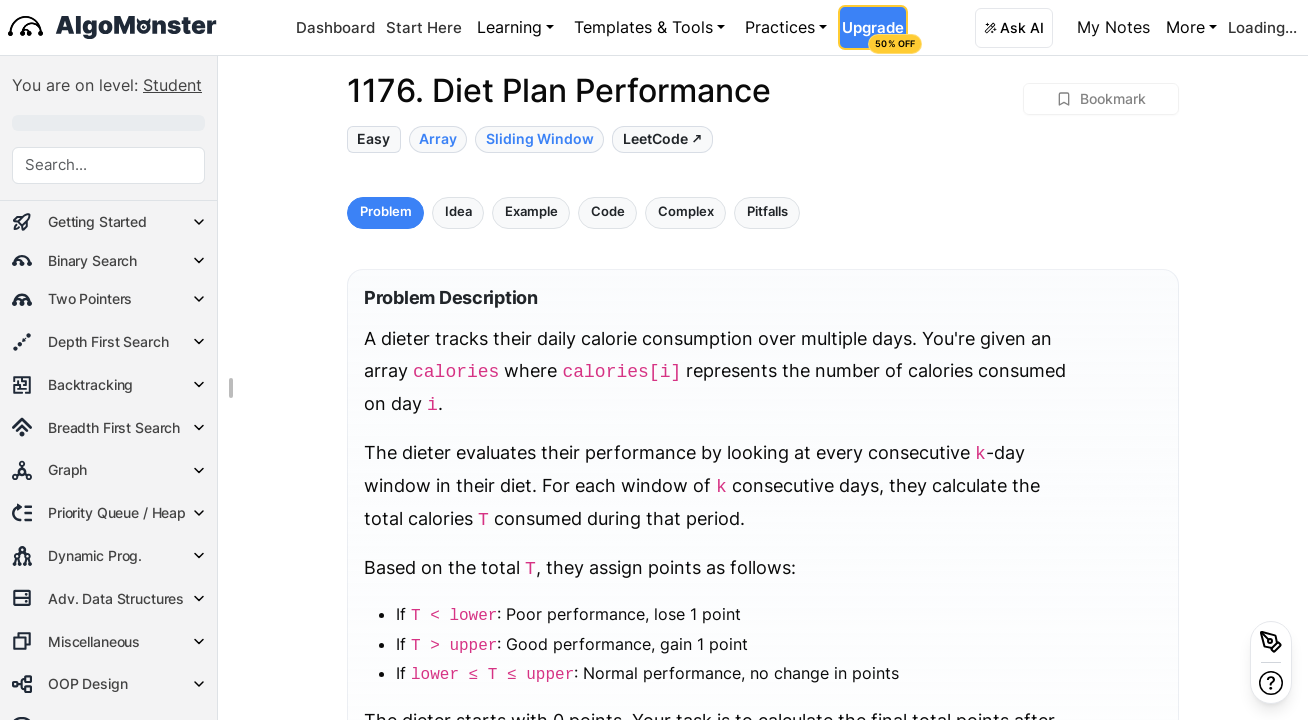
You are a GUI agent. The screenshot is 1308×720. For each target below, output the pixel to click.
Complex (686, 211)
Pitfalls (767, 211)
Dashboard (335, 27)
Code (608, 211)
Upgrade (874, 34)
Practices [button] (780, 27)
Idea (458, 211)
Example (531, 211)
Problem (386, 211)
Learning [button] (509, 27)
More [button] (1185, 27)
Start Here (424, 27)
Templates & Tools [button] (643, 27)
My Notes (1113, 27)
